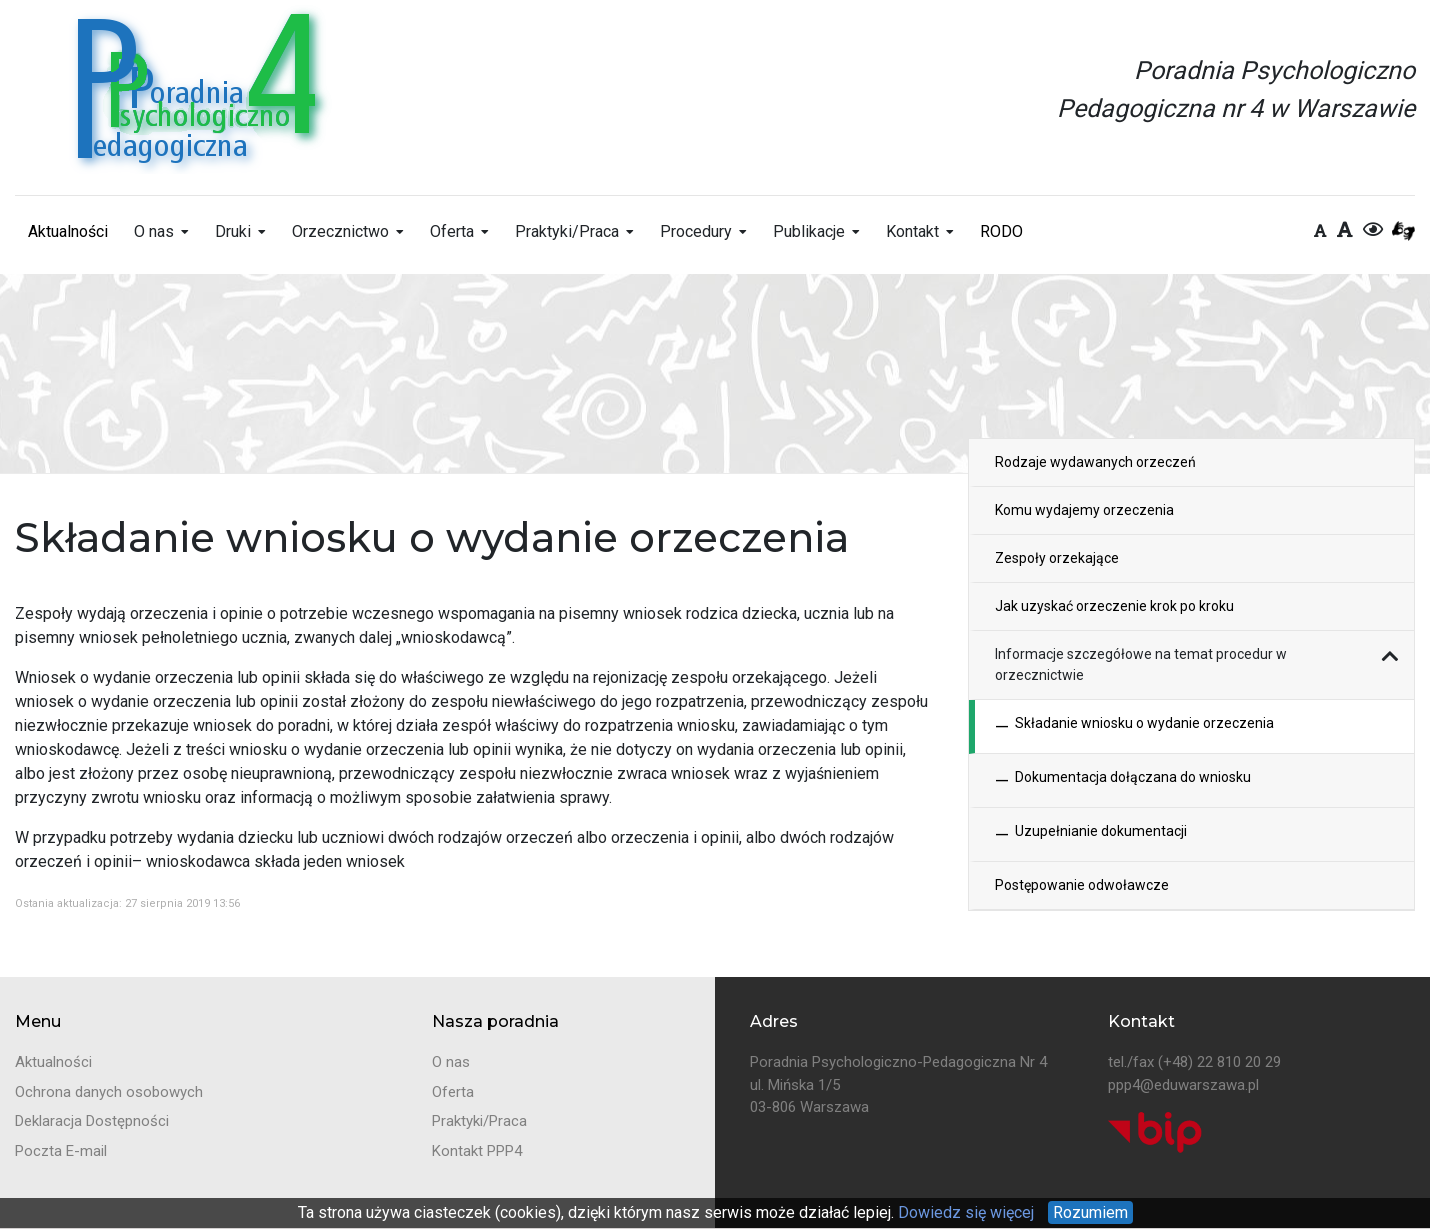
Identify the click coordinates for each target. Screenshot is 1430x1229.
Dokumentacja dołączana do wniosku (1123, 780)
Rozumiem (1090, 1212)
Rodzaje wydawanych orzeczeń (1095, 462)
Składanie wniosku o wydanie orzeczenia (1134, 726)
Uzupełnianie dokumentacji (1091, 834)
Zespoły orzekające (1057, 558)
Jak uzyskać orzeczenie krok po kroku (1114, 606)
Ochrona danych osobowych (109, 1092)
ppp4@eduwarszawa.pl (1183, 1085)
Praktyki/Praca (567, 231)
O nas (154, 231)
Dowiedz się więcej (964, 1212)
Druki (233, 231)
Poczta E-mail (61, 1151)
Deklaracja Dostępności (92, 1121)
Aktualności (68, 231)
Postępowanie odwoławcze (1082, 885)
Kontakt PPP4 (477, 1151)
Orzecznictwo (340, 231)
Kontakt (912, 231)
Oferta (452, 231)
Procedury (696, 231)
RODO (1001, 231)
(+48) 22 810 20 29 (1219, 1062)
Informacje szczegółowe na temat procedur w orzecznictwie (1141, 664)
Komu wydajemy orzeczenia (1084, 510)
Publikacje (809, 231)
